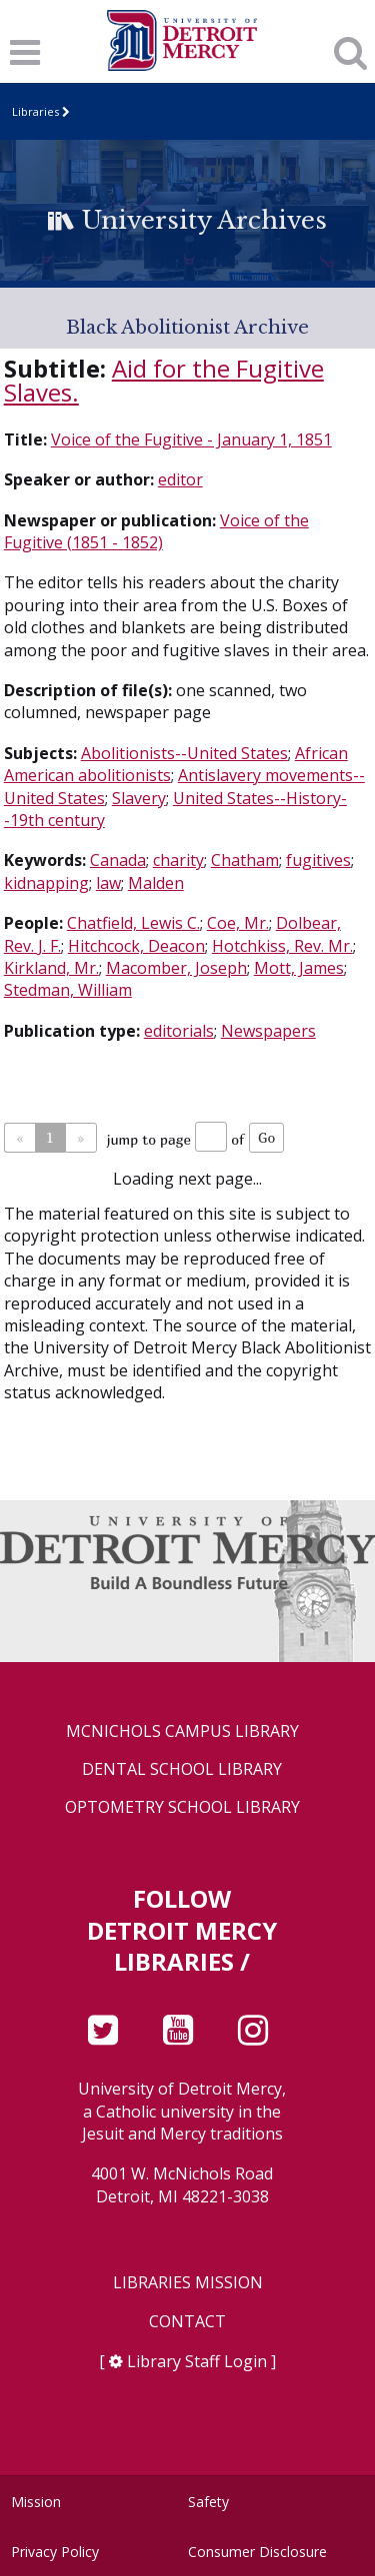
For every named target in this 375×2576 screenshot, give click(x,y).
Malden (156, 883)
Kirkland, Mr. (51, 968)
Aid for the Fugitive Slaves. (164, 380)
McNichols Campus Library (182, 1731)
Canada (118, 860)
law (108, 883)
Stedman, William (68, 990)
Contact (187, 2321)
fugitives (318, 860)
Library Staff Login (197, 2361)
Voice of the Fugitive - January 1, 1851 (191, 439)
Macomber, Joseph (176, 968)
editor (180, 479)
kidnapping (46, 883)
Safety (208, 2501)
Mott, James (299, 968)
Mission (36, 2501)
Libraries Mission (188, 2282)
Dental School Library (182, 1769)
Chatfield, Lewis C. (133, 923)
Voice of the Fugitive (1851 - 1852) (156, 531)
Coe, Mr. (238, 923)
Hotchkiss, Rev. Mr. (282, 946)
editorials (179, 1031)
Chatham (245, 860)
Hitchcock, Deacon (136, 946)
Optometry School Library (182, 1807)
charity (178, 860)
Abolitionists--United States (184, 753)
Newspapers (268, 1031)
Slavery (139, 798)
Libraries (35, 111)
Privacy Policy (55, 2551)
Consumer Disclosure (257, 2551)
